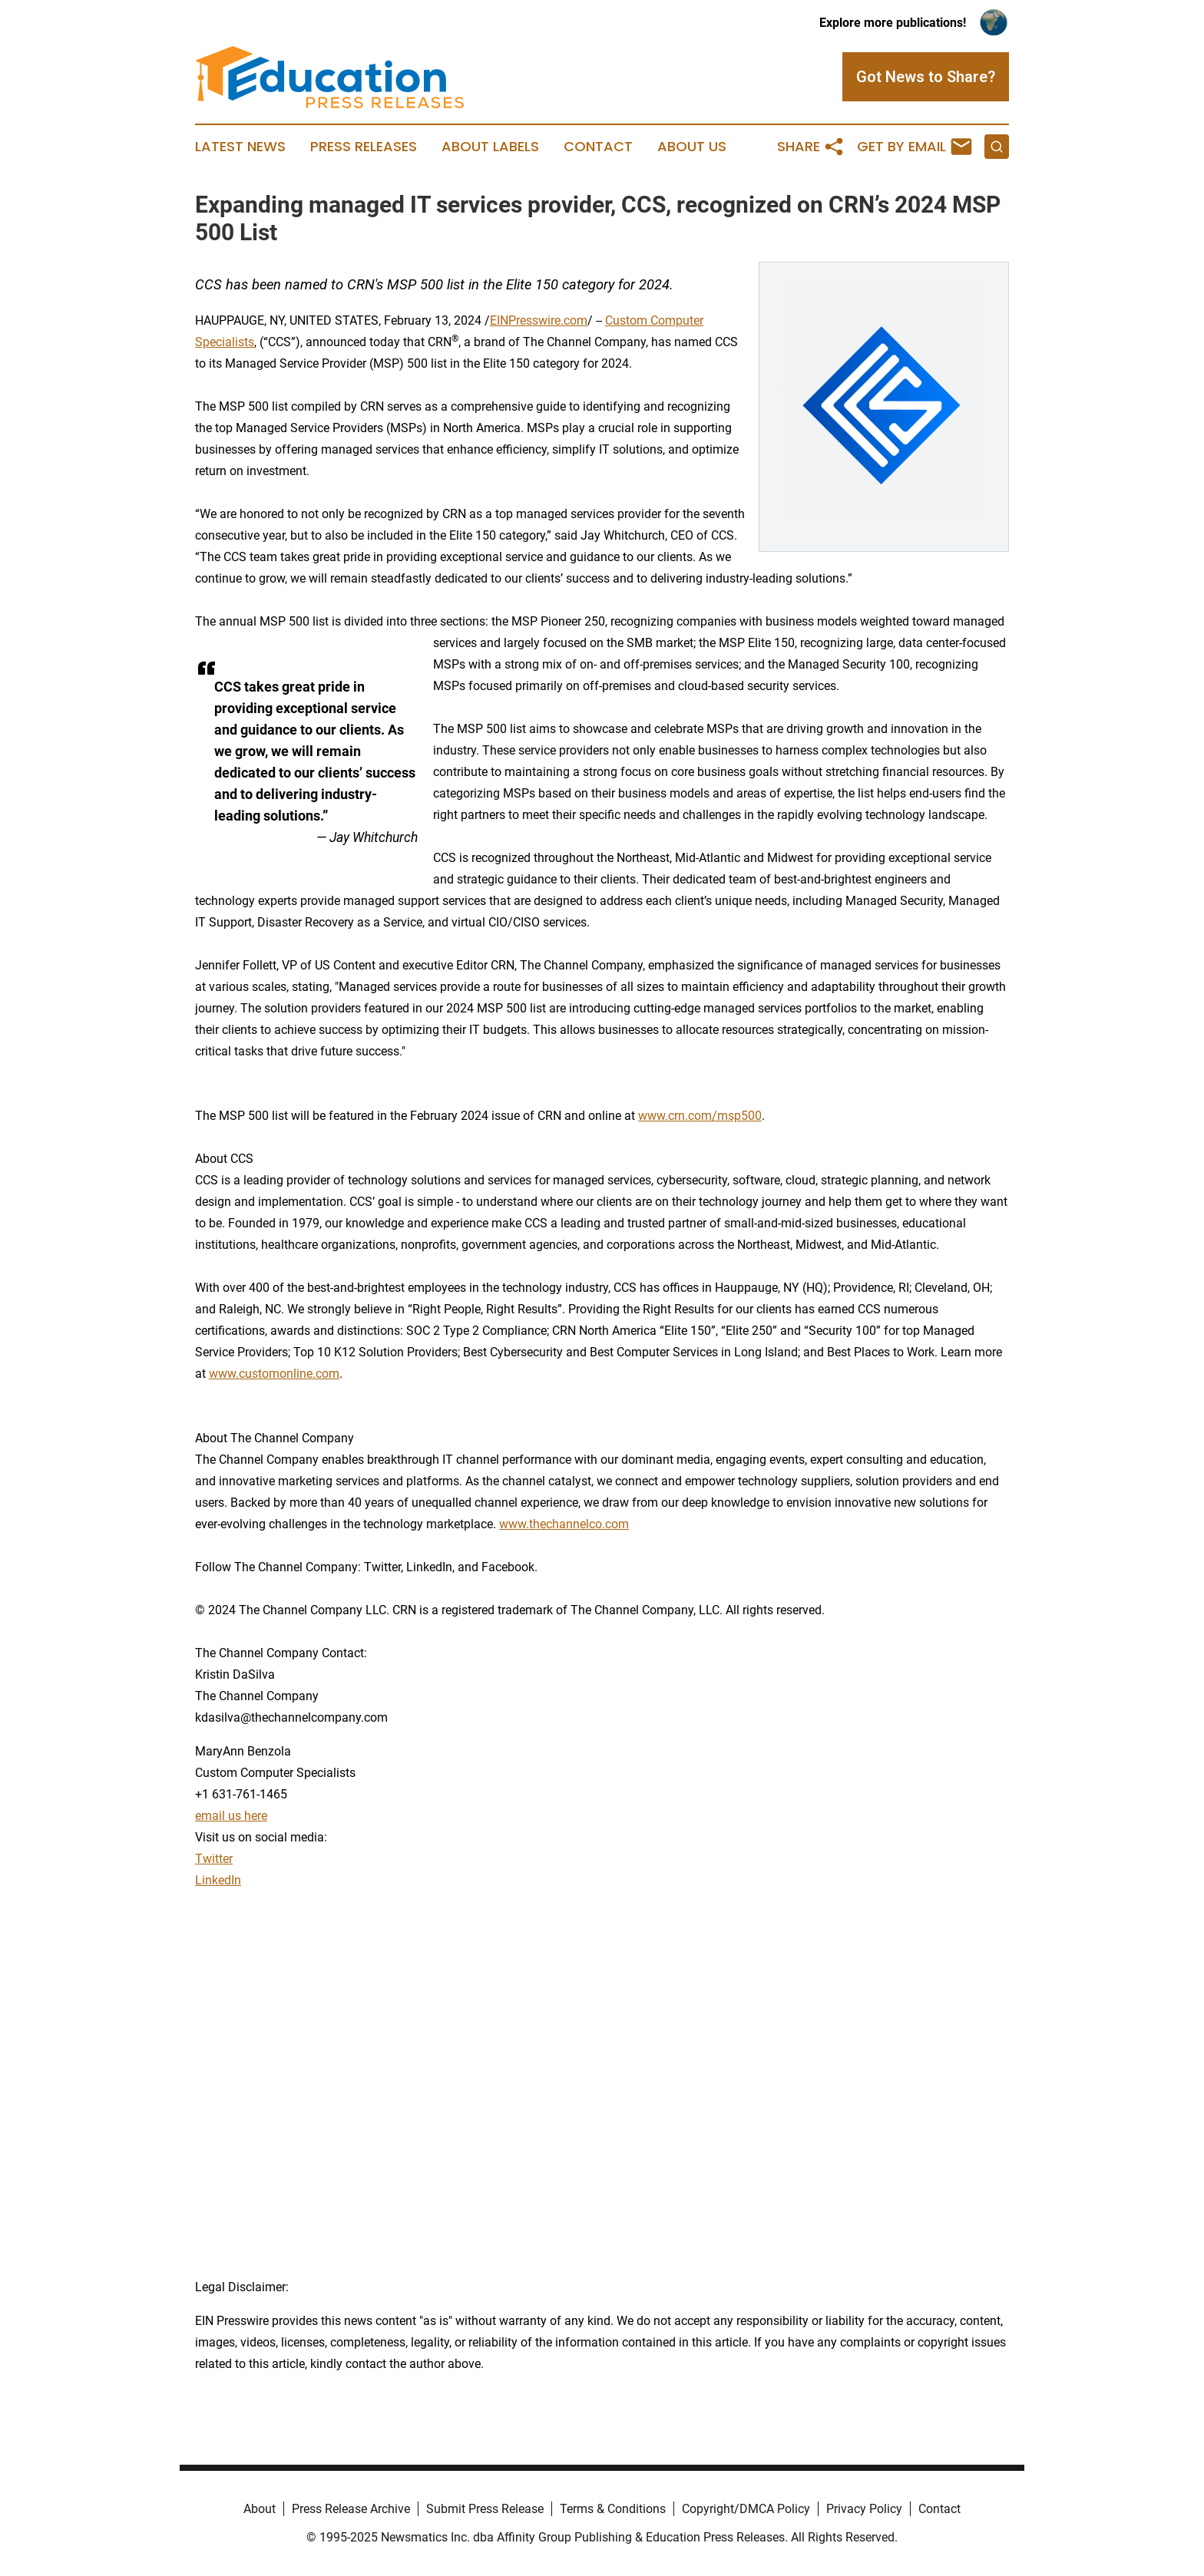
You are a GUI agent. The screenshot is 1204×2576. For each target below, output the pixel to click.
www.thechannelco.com (564, 1524)
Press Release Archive (351, 2509)
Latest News (240, 146)
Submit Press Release (485, 2509)
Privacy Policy (864, 2509)
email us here (231, 1815)
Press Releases (363, 146)
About (259, 2509)
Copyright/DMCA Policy (746, 2509)
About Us (691, 146)
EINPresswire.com (538, 320)
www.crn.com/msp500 (700, 1115)
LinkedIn (218, 1880)
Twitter (214, 1858)
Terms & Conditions (613, 2509)
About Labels (490, 146)
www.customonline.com (274, 1373)
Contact (598, 146)
